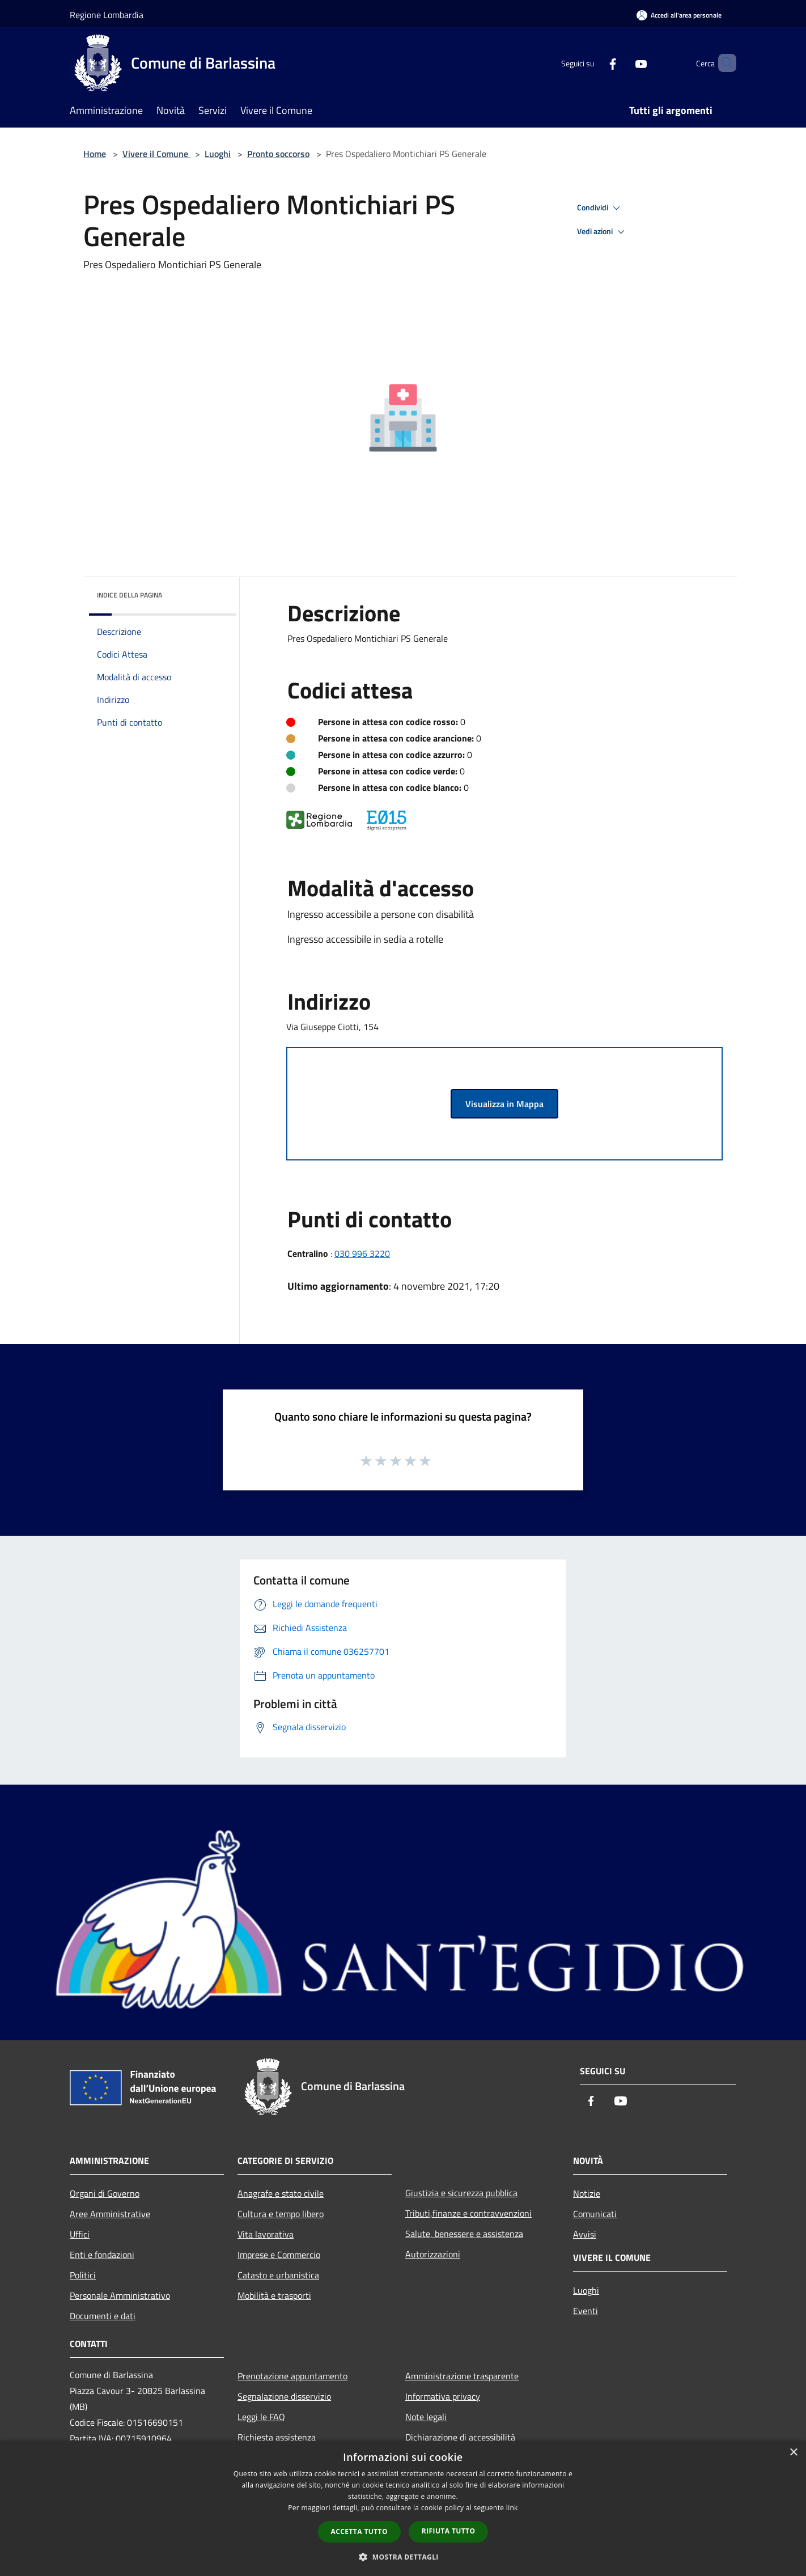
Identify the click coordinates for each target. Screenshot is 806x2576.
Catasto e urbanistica (278, 2275)
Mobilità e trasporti (274, 2295)
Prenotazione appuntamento (292, 2376)
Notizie (586, 2193)
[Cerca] (722, 63)
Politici (83, 2275)
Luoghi (218, 153)
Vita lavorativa (265, 2234)
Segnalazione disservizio (284, 2396)
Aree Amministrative (110, 2214)
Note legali (426, 2417)
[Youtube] (621, 62)
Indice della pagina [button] (129, 595)
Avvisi (584, 2234)
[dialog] (403, 2508)
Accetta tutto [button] (359, 2531)
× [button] (793, 2452)
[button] (403, 2556)
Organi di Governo (104, 2193)
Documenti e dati (102, 2316)
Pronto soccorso (278, 153)
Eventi (585, 2310)
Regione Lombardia (106, 15)
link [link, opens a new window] (512, 2508)
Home (94, 153)
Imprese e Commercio (278, 2254)
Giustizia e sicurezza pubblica (461, 2193)
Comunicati (595, 2214)
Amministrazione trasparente (462, 2376)
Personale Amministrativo (120, 2295)
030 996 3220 (362, 1253)
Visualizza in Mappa (504, 1104)
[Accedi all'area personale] (679, 15)
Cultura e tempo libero (280, 2214)
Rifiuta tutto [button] (449, 2531)
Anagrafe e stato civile (280, 2193)
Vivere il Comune (156, 153)
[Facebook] (593, 62)
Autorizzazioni (432, 2254)
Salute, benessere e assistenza (464, 2233)
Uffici (80, 2234)
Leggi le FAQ (261, 2417)
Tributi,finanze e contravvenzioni (468, 2213)
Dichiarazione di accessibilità (460, 2437)
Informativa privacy (442, 2396)
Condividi (600, 208)
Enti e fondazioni (102, 2254)
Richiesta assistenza (276, 2437)
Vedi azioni (602, 232)
